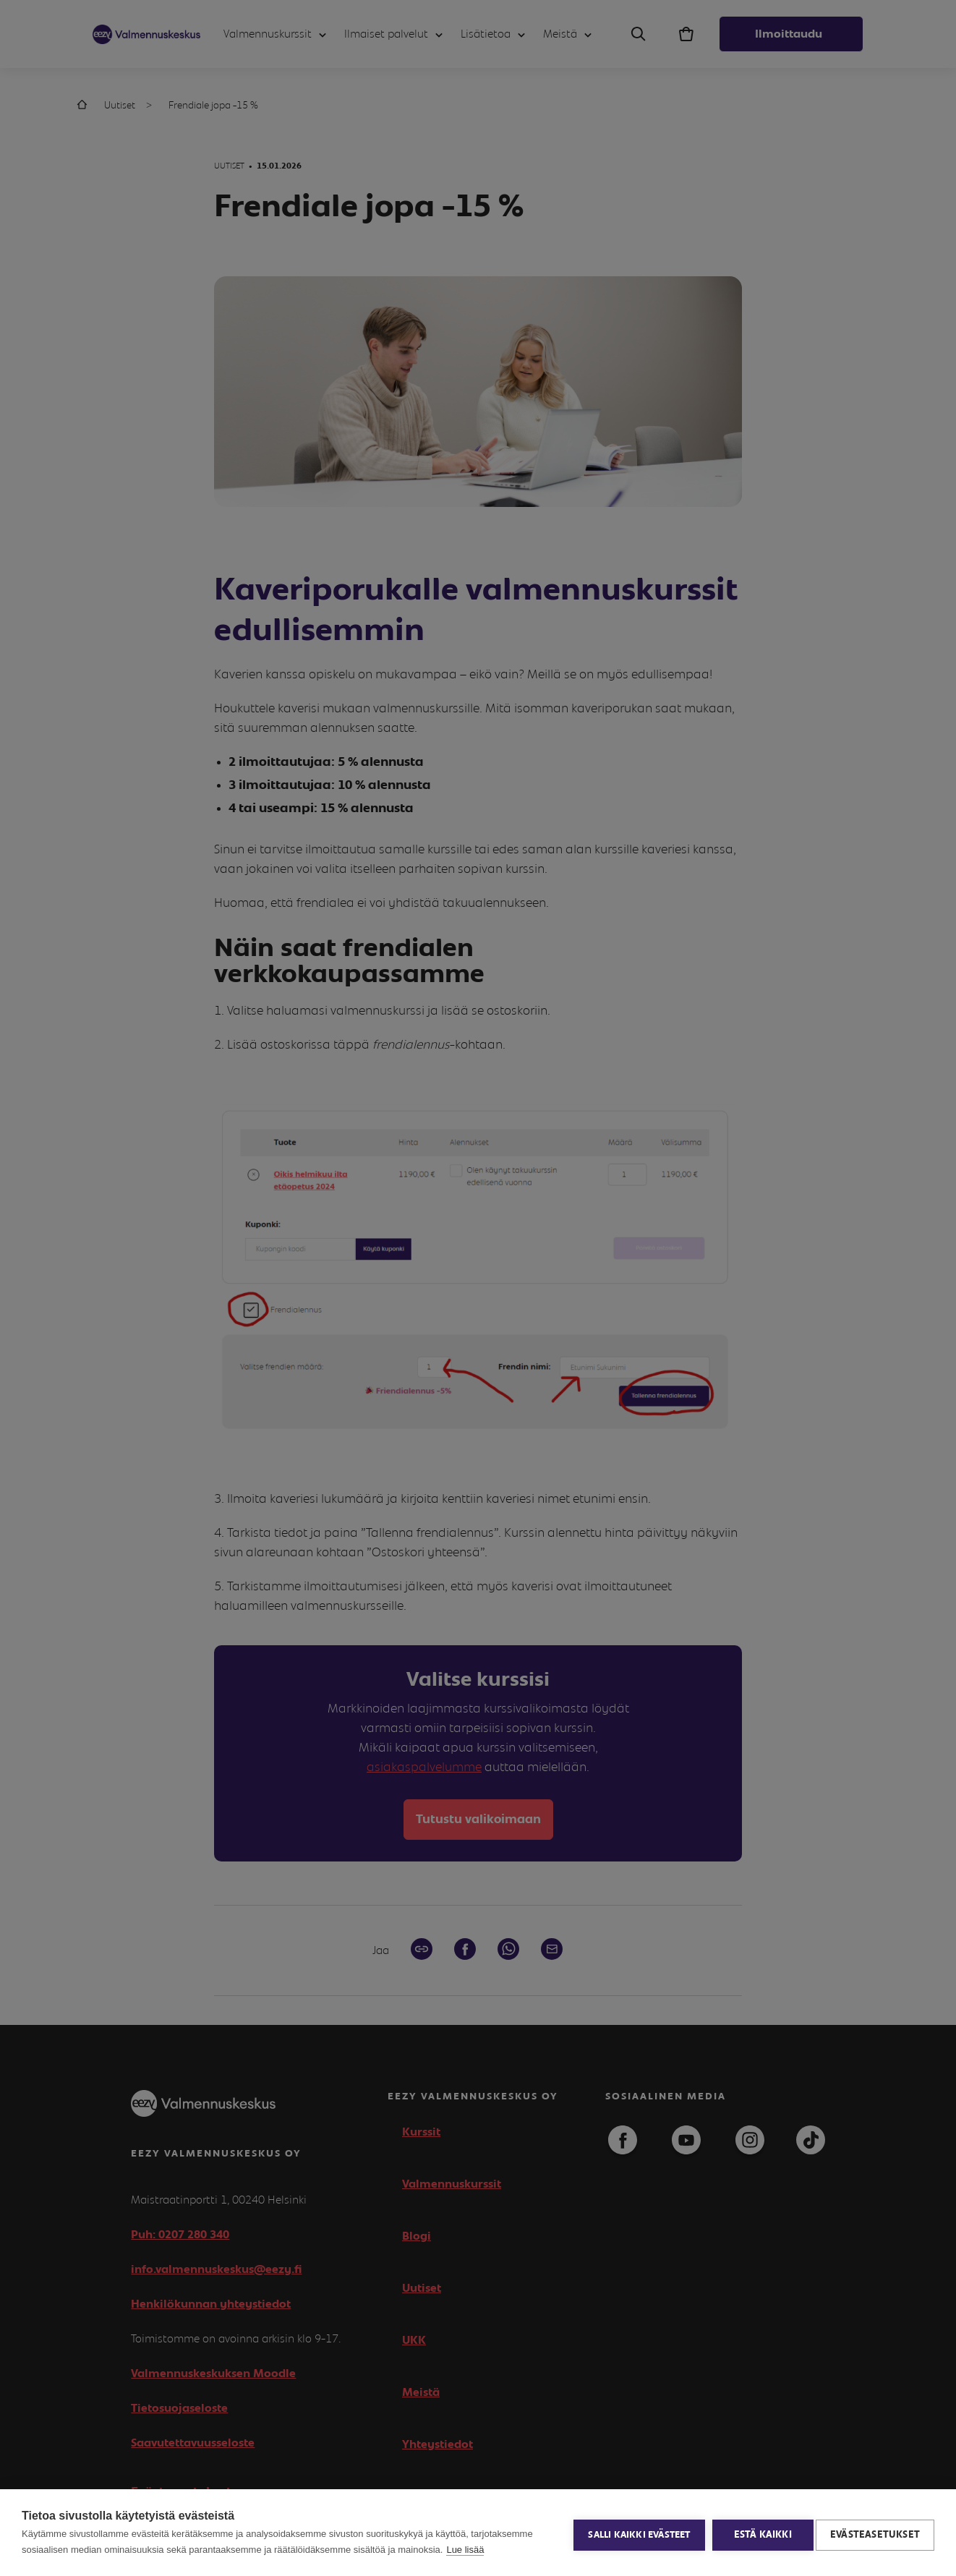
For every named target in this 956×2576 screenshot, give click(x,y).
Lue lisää (465, 2549)
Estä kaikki (758, 2533)
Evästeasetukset (875, 2533)
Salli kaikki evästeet (635, 2533)
